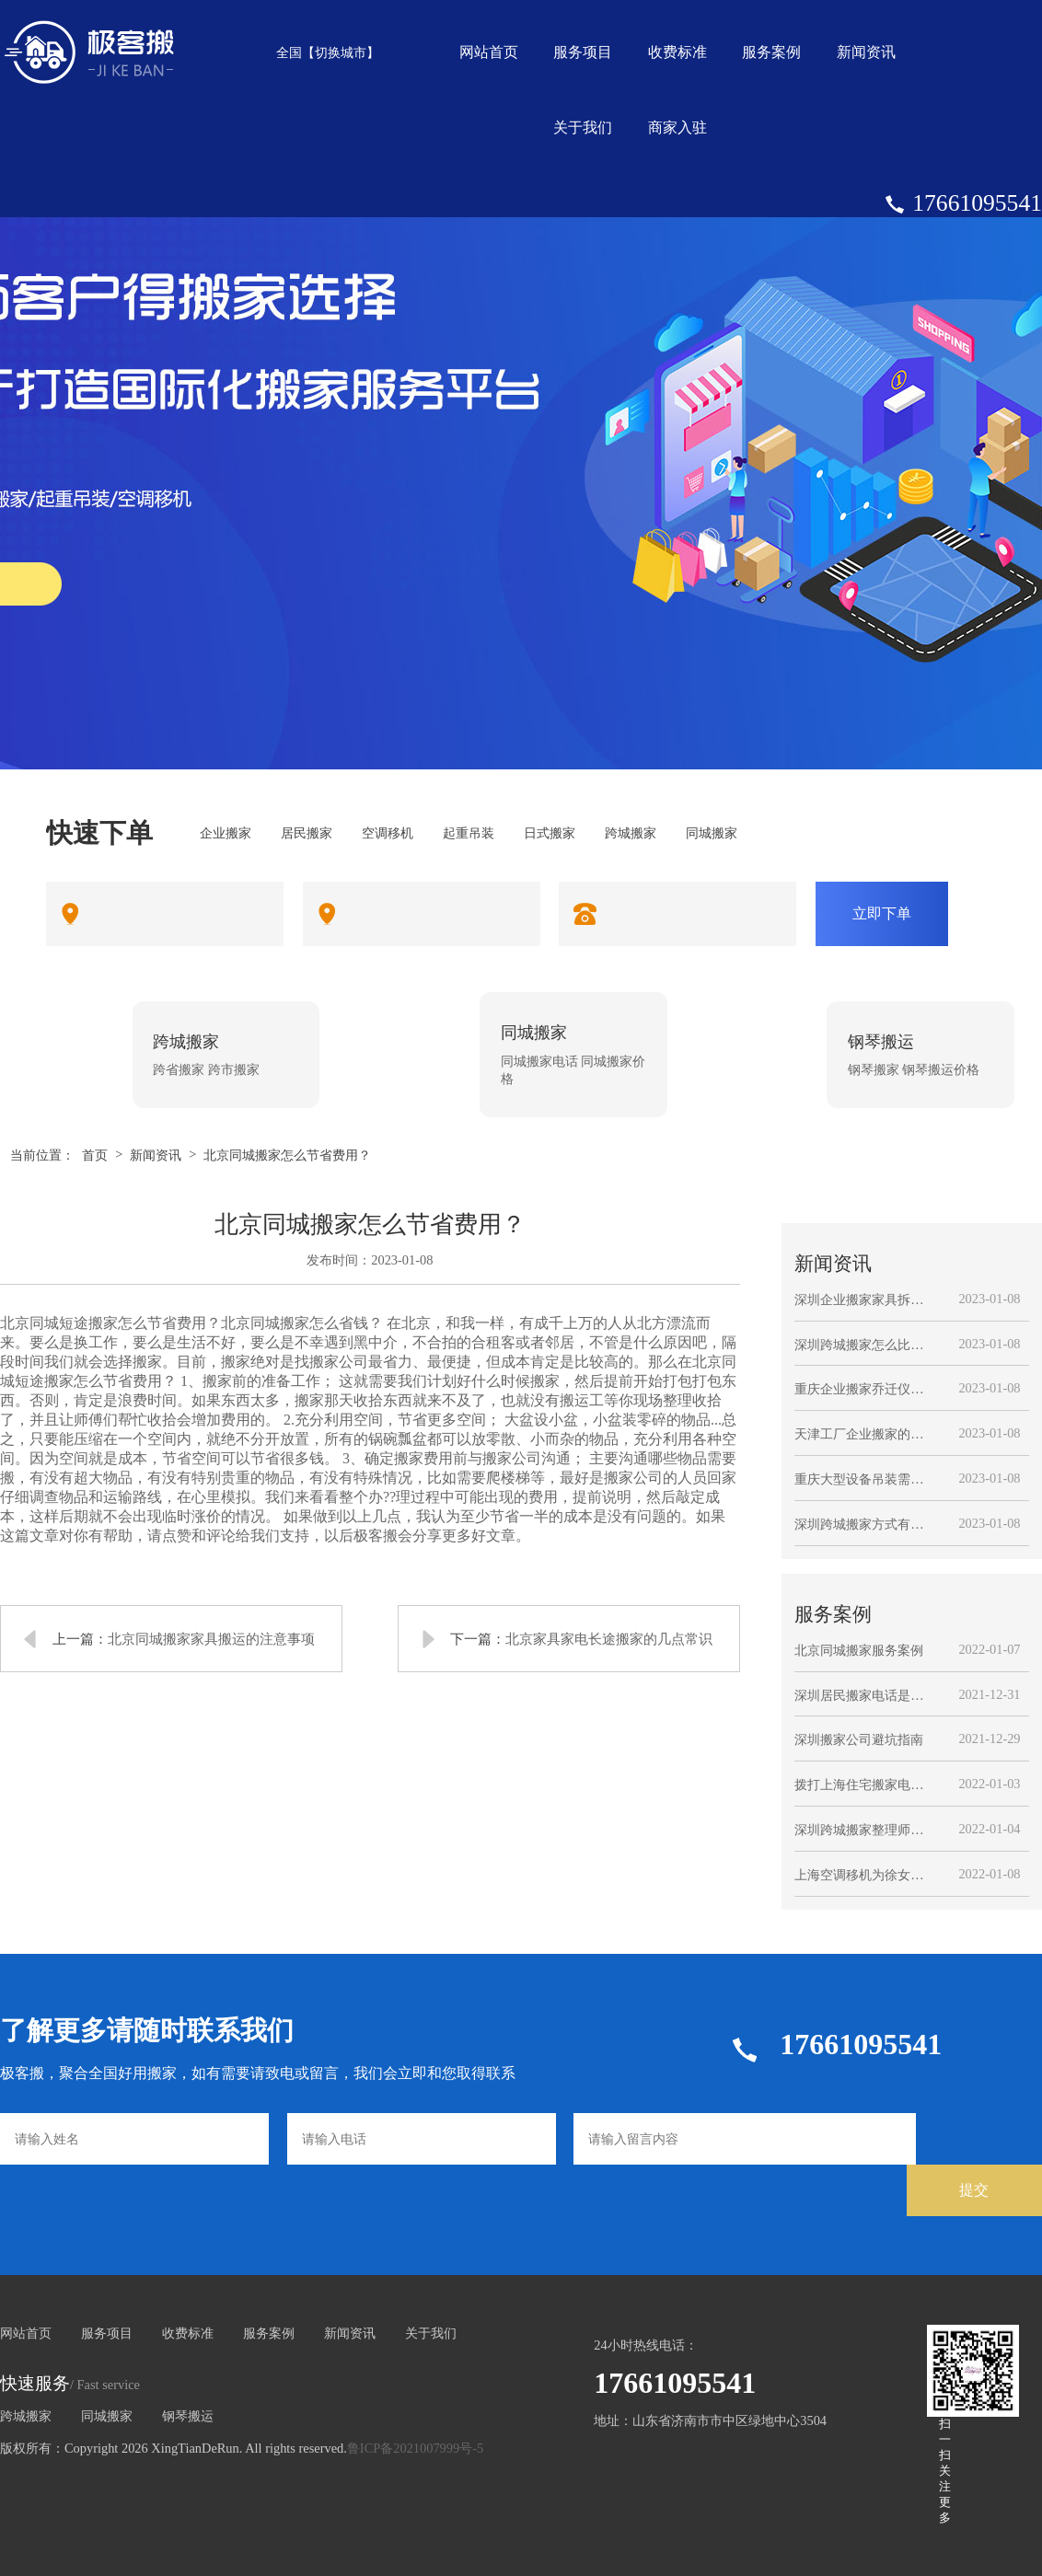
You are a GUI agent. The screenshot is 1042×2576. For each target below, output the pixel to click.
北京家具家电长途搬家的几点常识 (608, 1638)
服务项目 (582, 52)
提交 (974, 2190)
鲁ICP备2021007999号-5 (415, 2448)
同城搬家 (107, 2416)
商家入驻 (677, 127)
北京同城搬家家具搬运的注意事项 (211, 1638)
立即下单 (881, 913)
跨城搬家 (26, 2416)
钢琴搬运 (188, 2416)
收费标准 (677, 52)
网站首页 (488, 52)
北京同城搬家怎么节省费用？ (287, 1155)
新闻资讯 (866, 52)
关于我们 (582, 127)
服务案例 (771, 52)
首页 (95, 1155)
